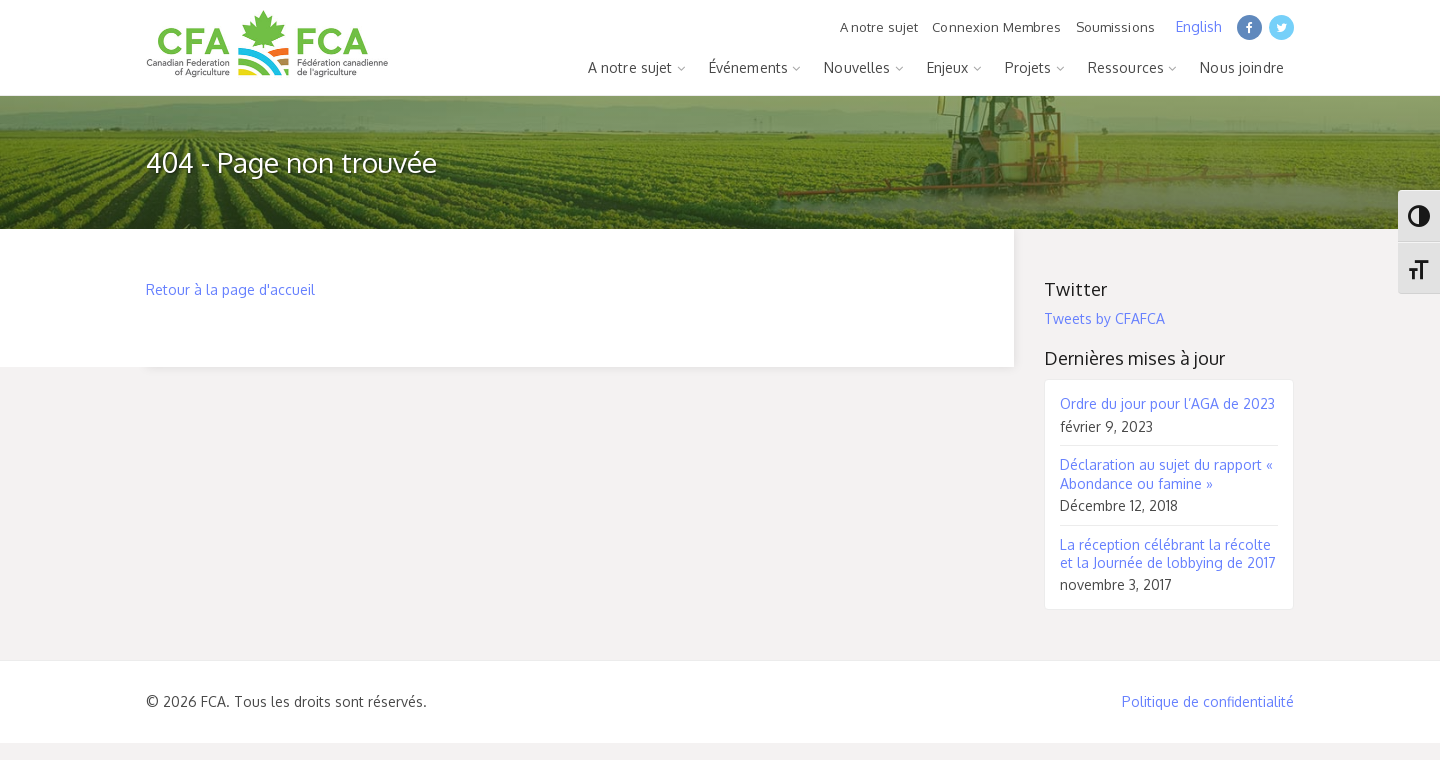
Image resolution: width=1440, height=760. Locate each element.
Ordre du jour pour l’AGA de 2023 (1167, 403)
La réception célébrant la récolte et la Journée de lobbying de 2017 (1168, 553)
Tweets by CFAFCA (1104, 318)
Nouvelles (857, 67)
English (1199, 26)
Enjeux (948, 67)
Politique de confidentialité (1208, 701)
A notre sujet (879, 27)
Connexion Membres (996, 27)
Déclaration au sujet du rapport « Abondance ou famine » (1166, 473)
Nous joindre (1242, 67)
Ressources (1126, 67)
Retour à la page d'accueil (230, 289)
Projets (1028, 67)
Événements (748, 67)
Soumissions (1115, 27)
